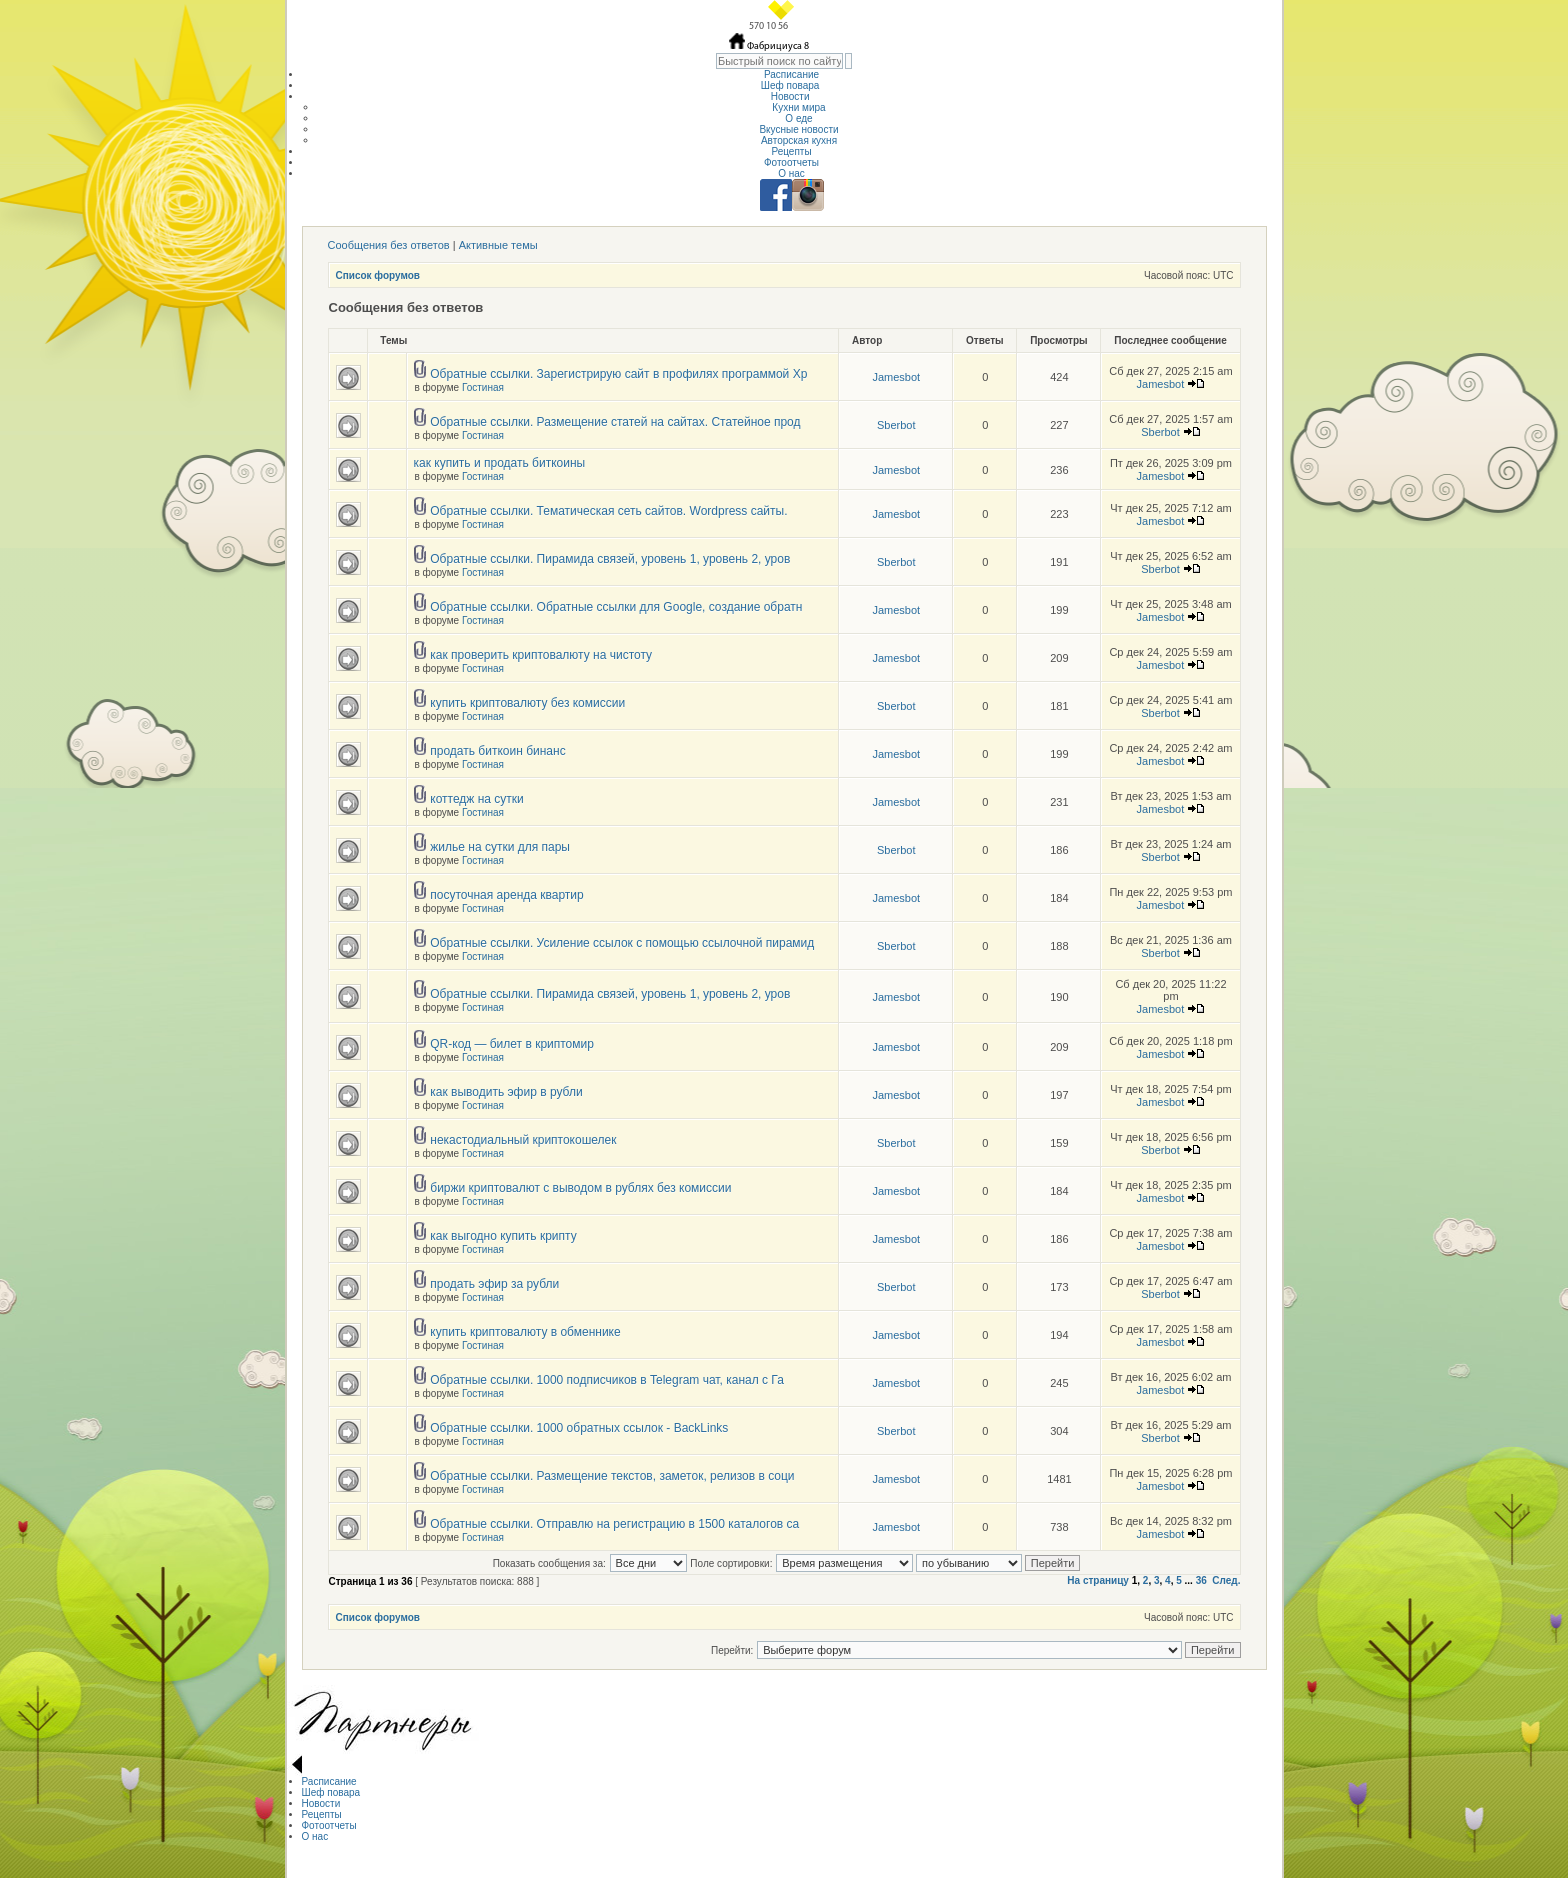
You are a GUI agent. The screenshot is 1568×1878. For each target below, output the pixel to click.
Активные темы (498, 245)
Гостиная (483, 387)
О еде (798, 118)
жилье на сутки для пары (500, 847)
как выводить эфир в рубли (506, 1092)
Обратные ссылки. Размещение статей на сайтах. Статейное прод (615, 422)
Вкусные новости (798, 129)
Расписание (791, 74)
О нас (791, 173)
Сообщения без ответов (389, 245)
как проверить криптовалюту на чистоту (541, 655)
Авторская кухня (799, 140)
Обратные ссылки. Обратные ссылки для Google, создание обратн (616, 607)
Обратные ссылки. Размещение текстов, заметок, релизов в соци (612, 1476)
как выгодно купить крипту (503, 1236)
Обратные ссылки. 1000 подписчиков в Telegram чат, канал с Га (607, 1380)
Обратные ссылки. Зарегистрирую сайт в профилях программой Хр (618, 374)
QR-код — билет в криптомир (512, 1044)
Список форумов (378, 275)
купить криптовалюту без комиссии (527, 703)
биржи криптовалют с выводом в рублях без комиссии (580, 1188)
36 (1201, 1580)
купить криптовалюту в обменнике (525, 1332)
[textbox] (779, 61)
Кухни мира (798, 107)
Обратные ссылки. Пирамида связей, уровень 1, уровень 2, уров (610, 559)
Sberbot (896, 425)
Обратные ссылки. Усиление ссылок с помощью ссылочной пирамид (622, 943)
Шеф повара (791, 85)
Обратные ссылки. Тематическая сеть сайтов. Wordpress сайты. (608, 511)
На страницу (1098, 1580)
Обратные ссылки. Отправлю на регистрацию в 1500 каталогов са (614, 1524)
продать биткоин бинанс (497, 751)
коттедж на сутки (477, 799)
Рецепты (791, 151)
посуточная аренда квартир (506, 895)
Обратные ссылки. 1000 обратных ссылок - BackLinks (579, 1428)
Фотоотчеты (791, 162)
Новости (792, 96)
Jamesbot (896, 377)
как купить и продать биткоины (500, 463)
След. (1226, 1580)
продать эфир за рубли (494, 1284)
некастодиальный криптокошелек (523, 1140)
